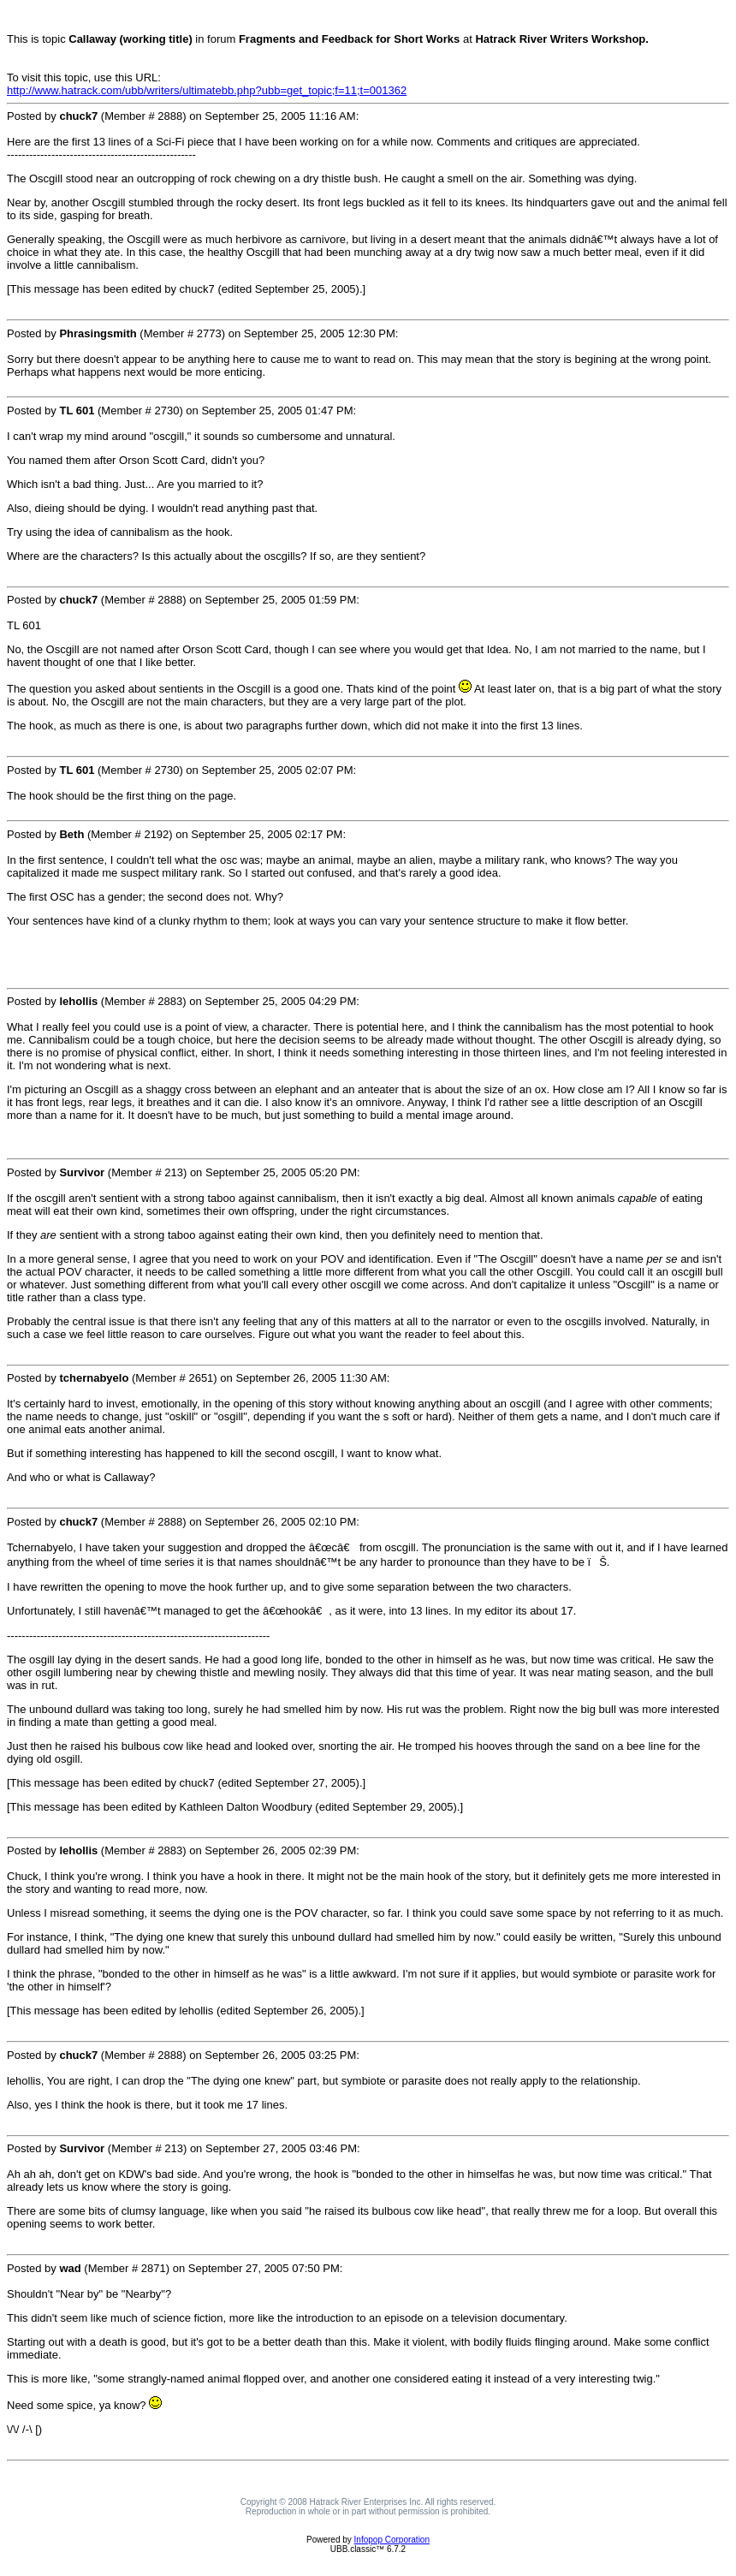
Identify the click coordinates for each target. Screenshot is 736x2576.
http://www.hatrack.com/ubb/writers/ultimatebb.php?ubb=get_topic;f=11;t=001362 (207, 90)
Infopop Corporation (392, 2539)
